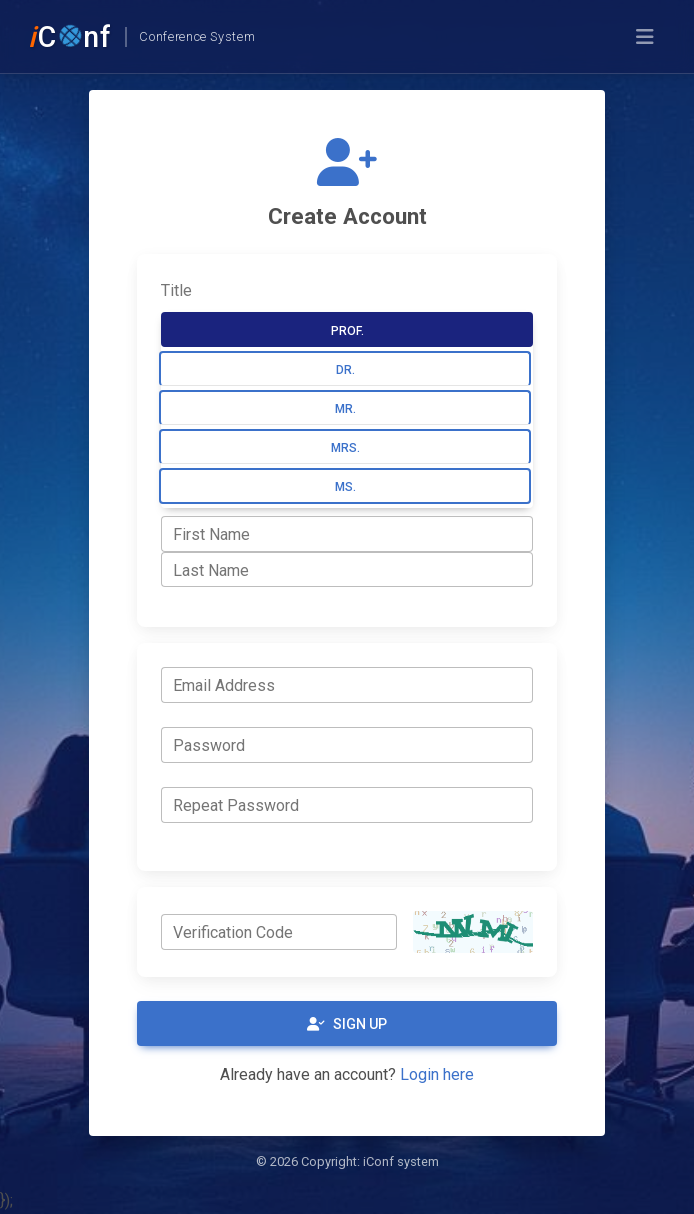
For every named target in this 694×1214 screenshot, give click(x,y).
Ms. (345, 487)
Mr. (345, 409)
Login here (437, 1074)
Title (176, 290)
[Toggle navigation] (645, 37)
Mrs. (345, 448)
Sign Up (347, 1024)
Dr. (345, 370)
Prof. (347, 331)
